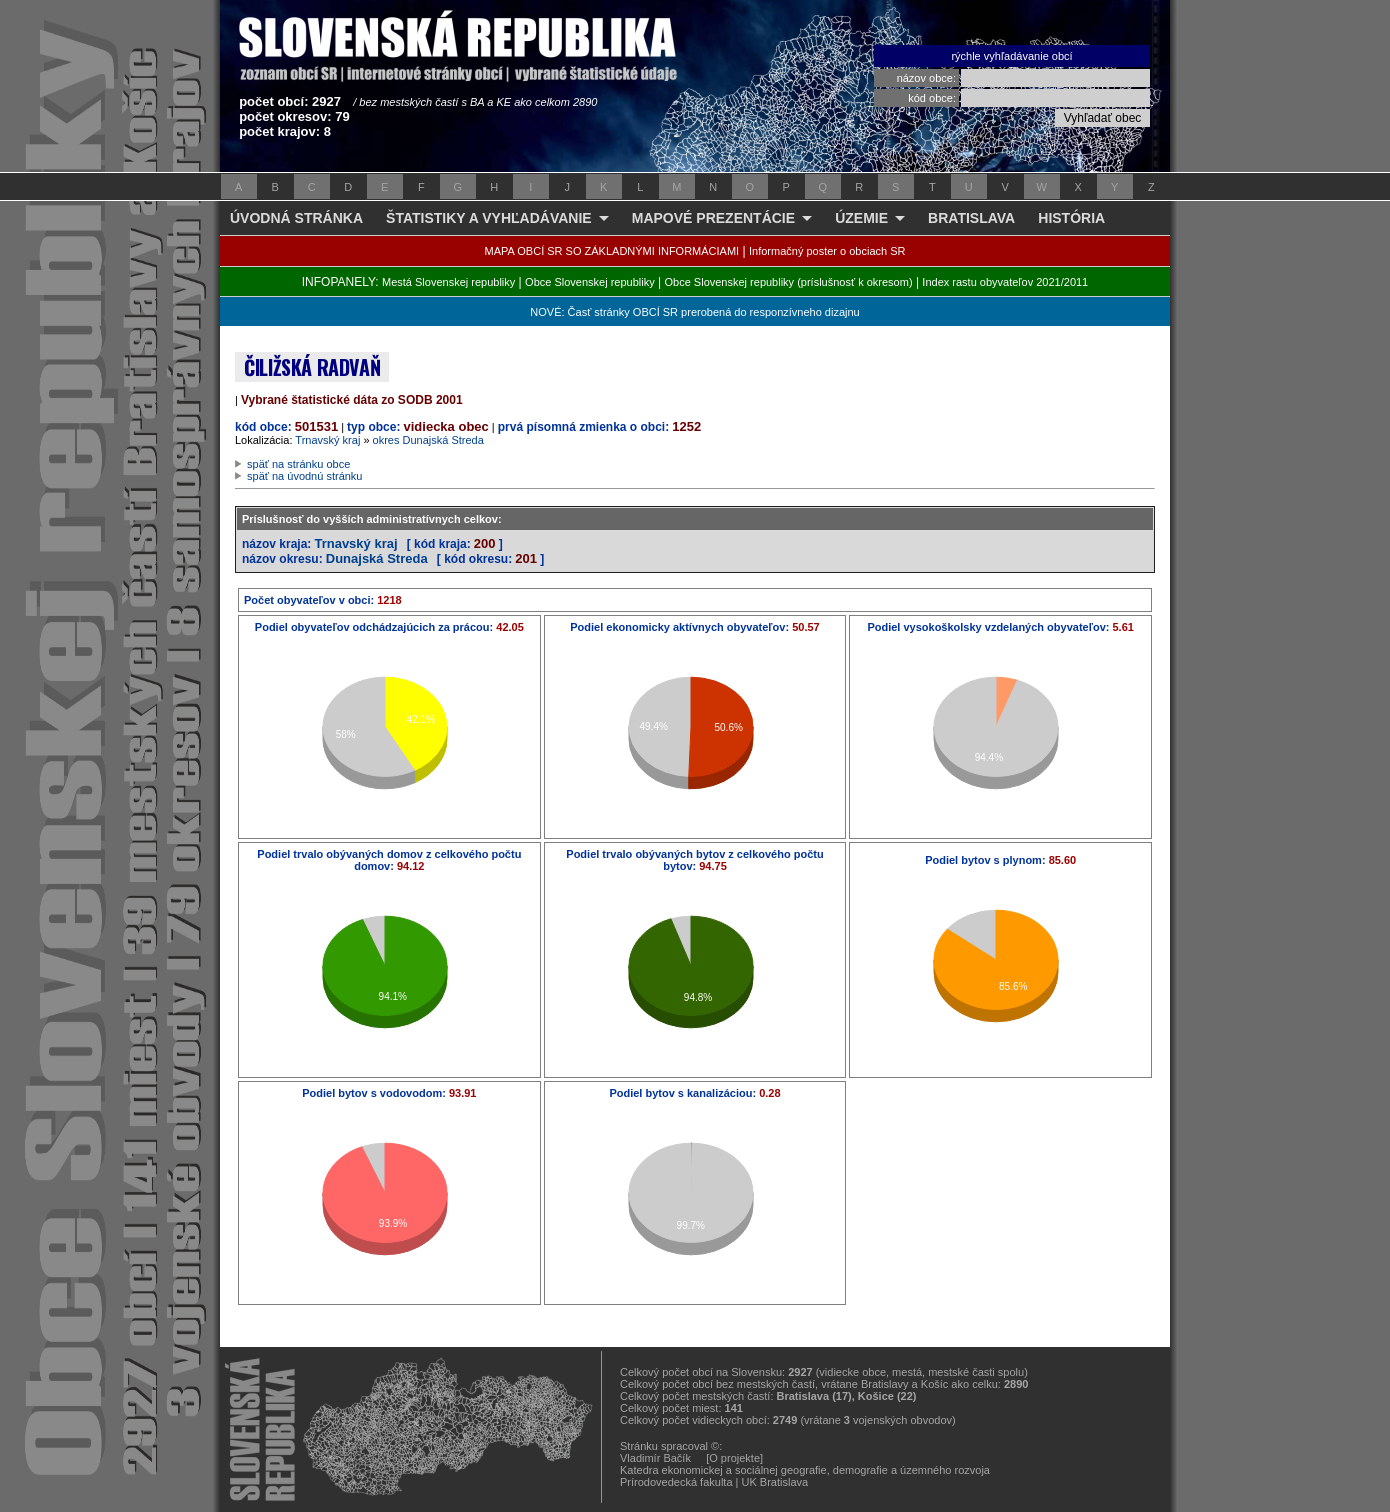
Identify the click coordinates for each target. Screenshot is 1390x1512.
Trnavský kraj (327, 440)
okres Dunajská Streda (428, 440)
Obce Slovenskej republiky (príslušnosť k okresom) (789, 282)
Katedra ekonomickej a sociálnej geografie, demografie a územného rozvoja (805, 1470)
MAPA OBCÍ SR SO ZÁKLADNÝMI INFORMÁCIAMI (612, 251)
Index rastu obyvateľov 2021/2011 (1005, 282)
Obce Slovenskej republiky (590, 282)
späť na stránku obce (298, 464)
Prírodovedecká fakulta (676, 1482)
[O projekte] (734, 1458)
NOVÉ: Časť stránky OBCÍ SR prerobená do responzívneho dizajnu (694, 312)
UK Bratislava (775, 1482)
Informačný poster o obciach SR (827, 251)
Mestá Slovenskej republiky (448, 282)
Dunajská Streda (377, 558)
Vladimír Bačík (655, 1458)
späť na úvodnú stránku (304, 476)
